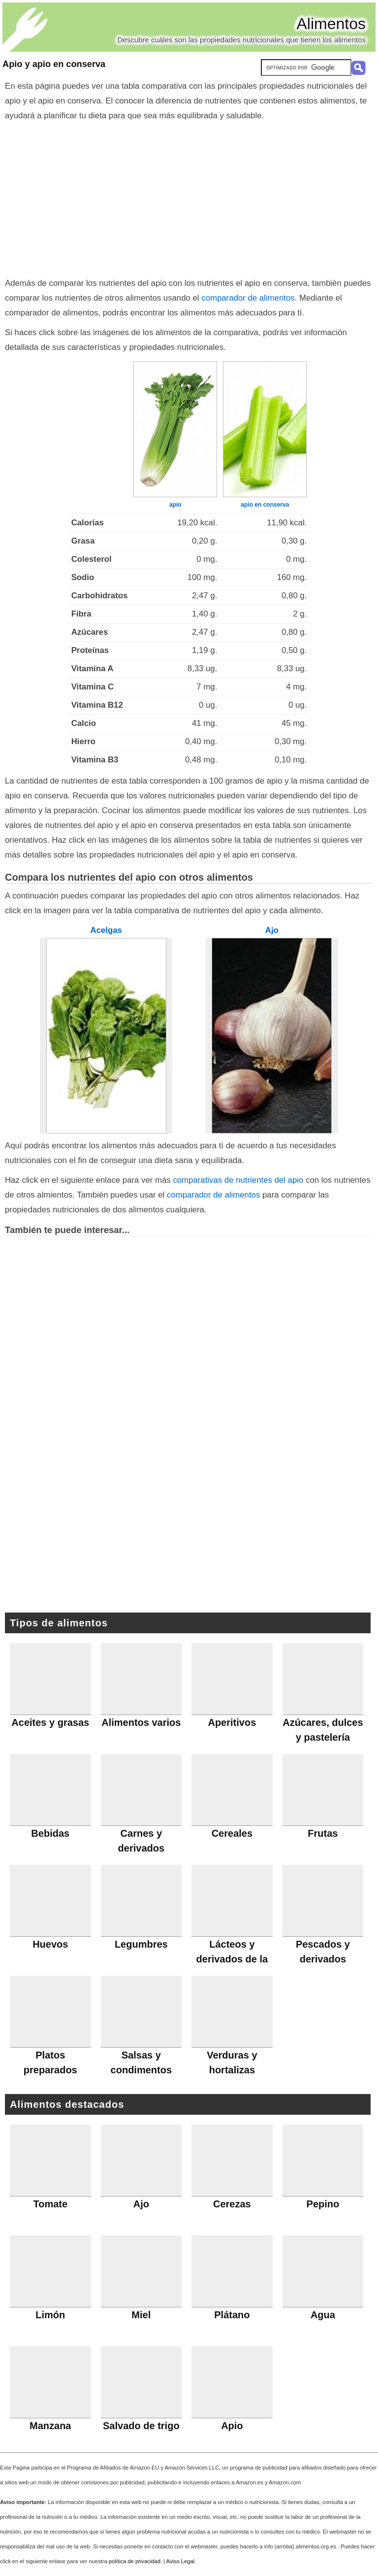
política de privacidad (134, 2561)
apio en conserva (265, 504)
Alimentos (331, 24)
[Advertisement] (188, 197)
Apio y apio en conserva (53, 64)
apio (175, 504)
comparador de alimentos (247, 298)
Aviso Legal (180, 2561)
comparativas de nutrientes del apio (238, 1180)
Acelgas (106, 930)
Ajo (272, 930)
